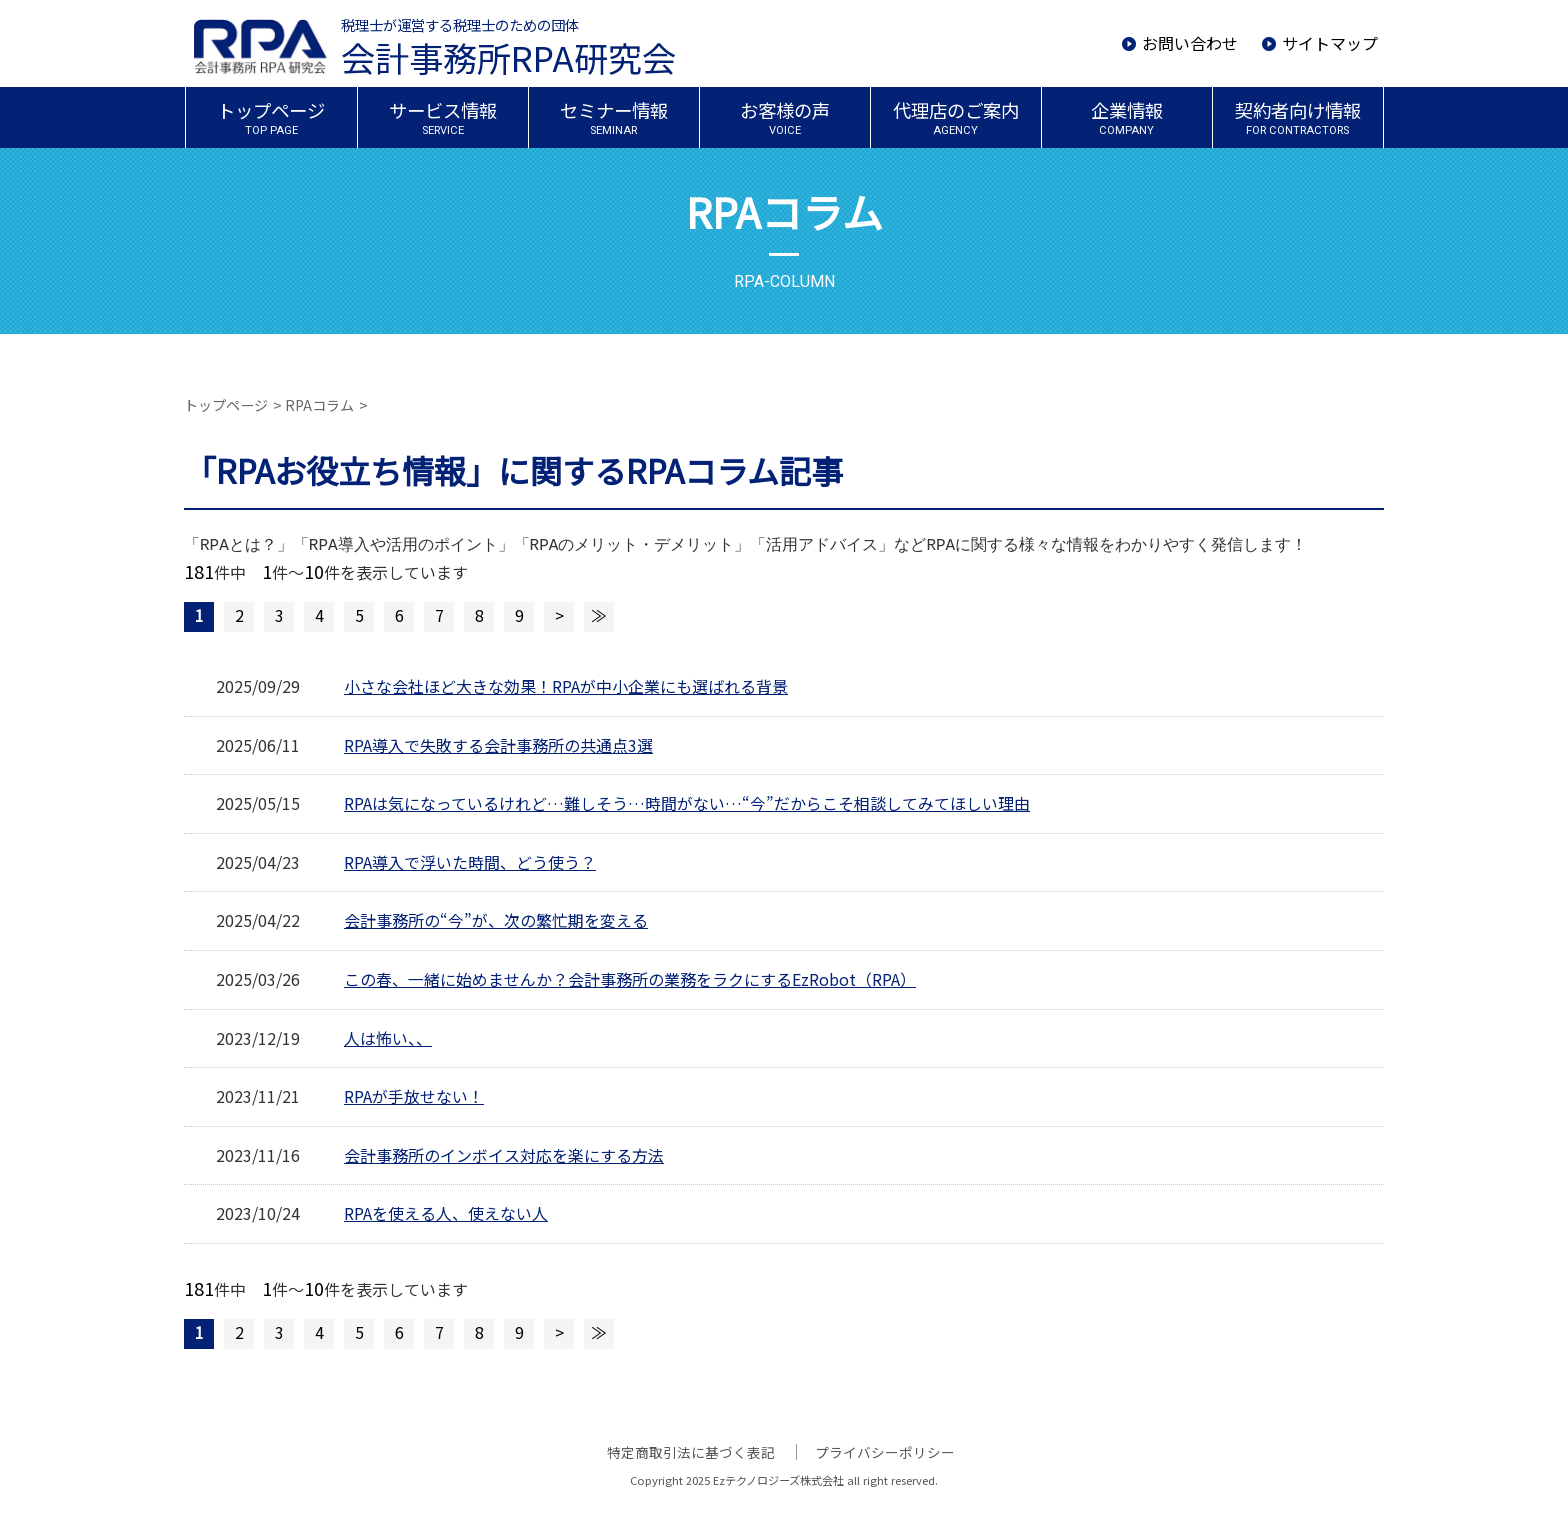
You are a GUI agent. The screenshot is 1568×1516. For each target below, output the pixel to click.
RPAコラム (319, 405)
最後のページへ (599, 617)
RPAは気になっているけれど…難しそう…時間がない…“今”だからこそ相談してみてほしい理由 (685, 803)
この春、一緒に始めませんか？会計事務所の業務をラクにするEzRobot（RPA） (630, 979)
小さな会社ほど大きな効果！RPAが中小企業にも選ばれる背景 (566, 686)
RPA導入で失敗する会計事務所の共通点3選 (498, 745)
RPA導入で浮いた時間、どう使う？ (470, 862)
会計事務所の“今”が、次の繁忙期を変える (496, 920)
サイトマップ (1330, 43)
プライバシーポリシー (884, 1452)
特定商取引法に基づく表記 (692, 1452)
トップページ (226, 405)
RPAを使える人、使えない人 (446, 1213)
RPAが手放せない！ (414, 1096)
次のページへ (559, 617)
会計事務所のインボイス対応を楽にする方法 (504, 1155)
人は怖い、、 (388, 1038)
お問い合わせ (1190, 43)
